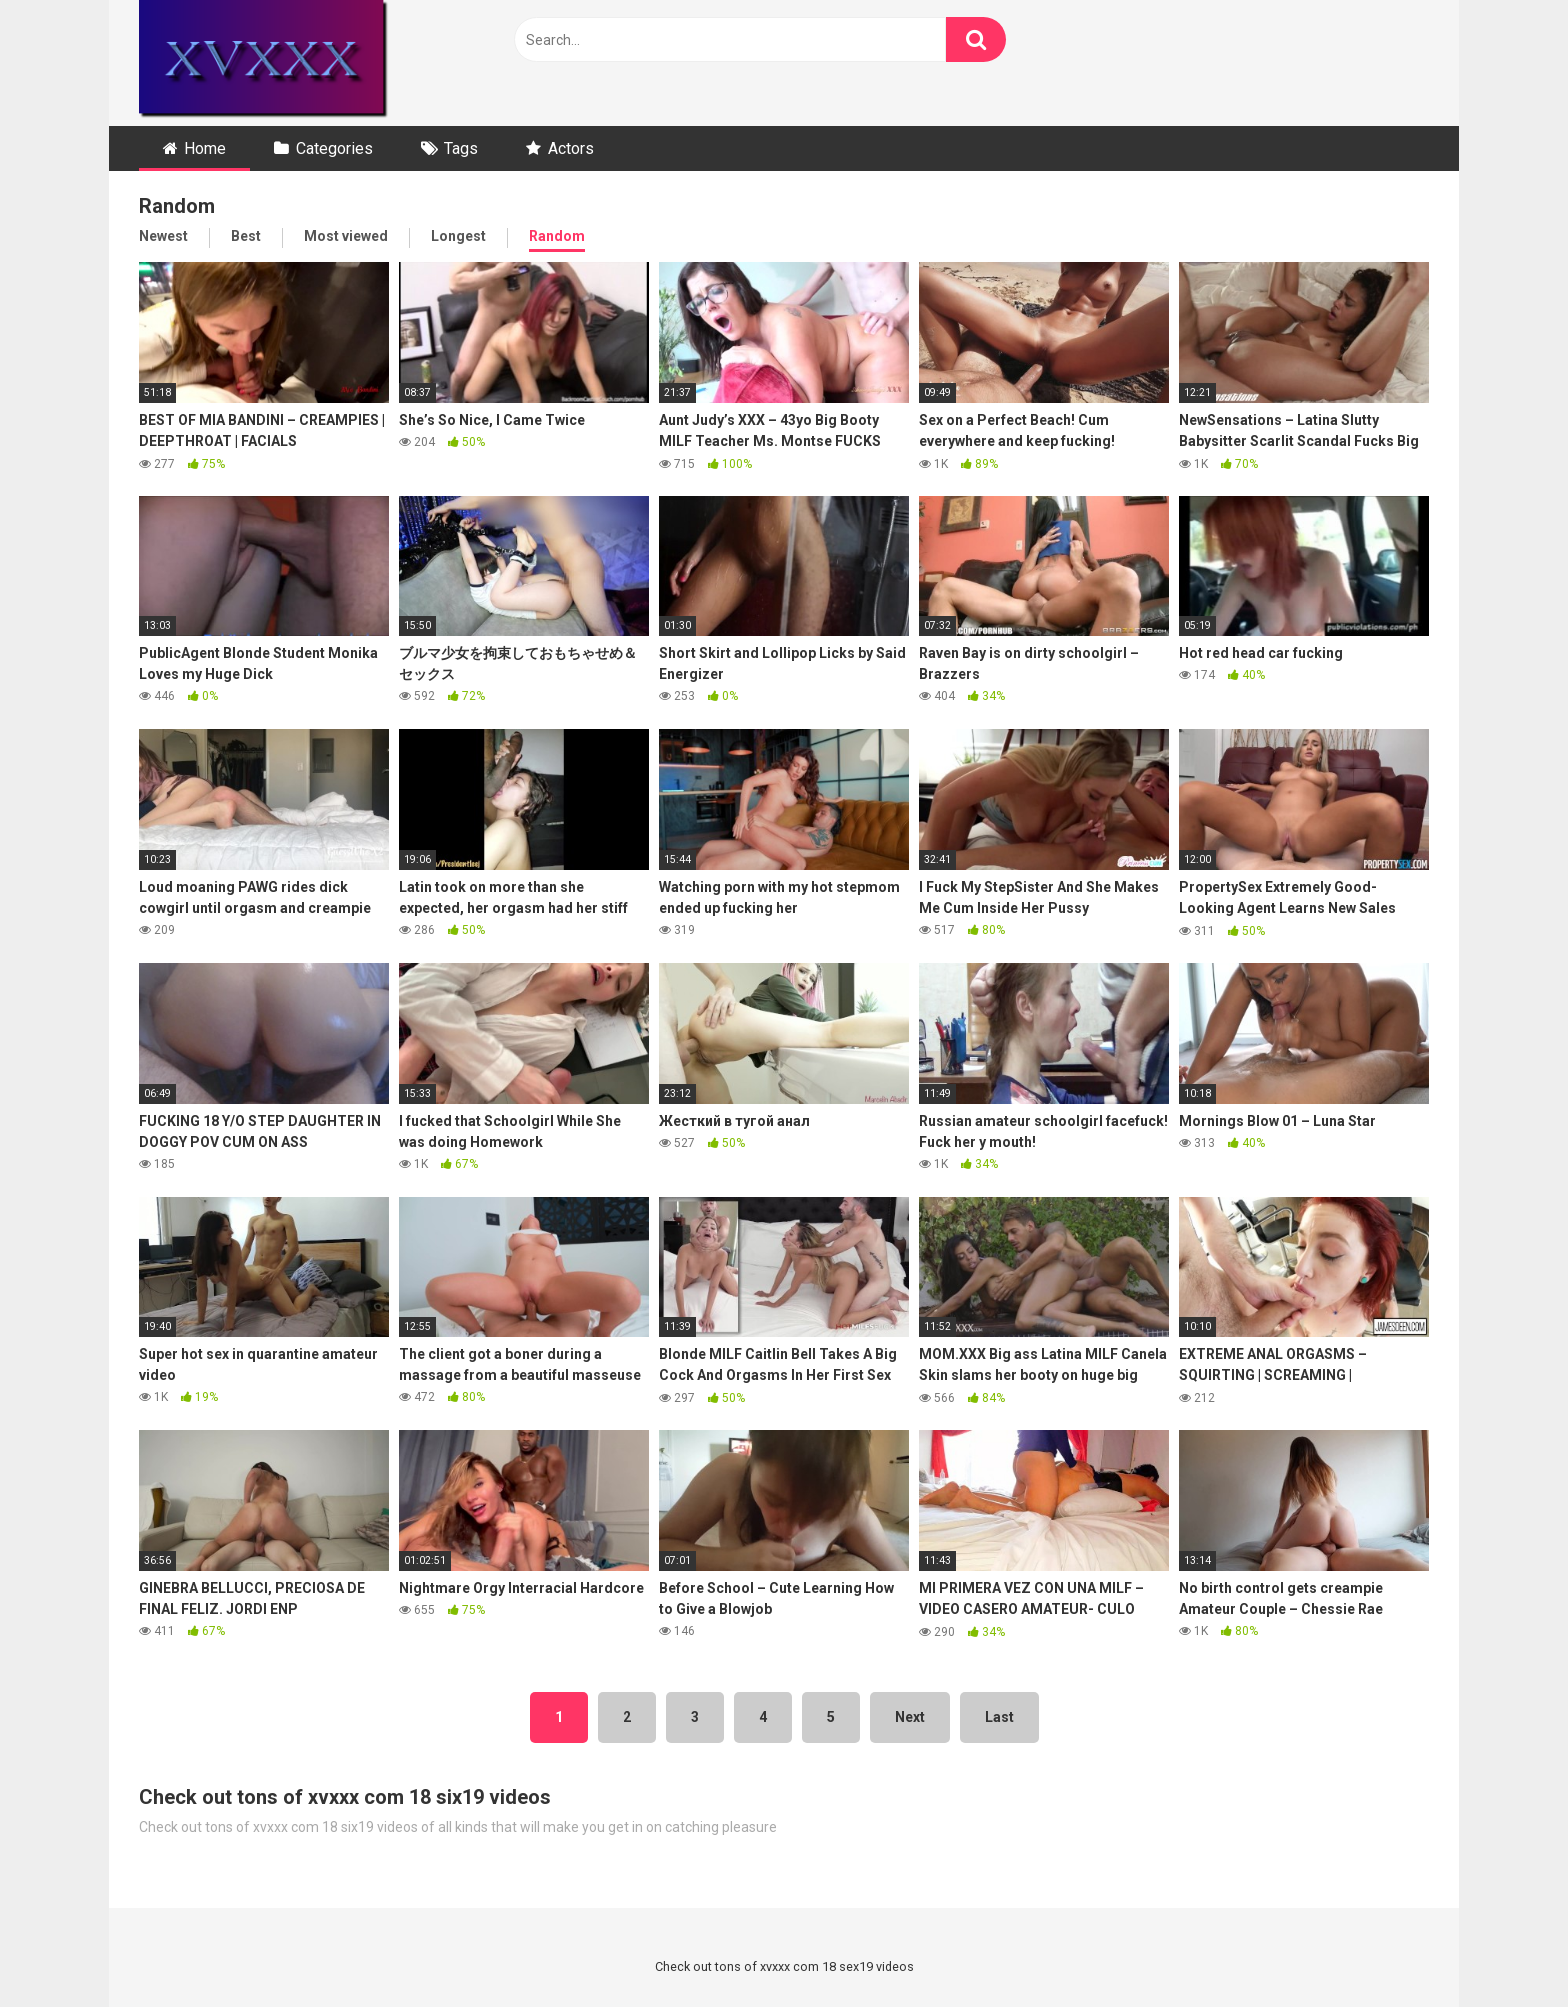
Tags (461, 148)
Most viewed (346, 236)
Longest (458, 236)
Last (999, 1717)
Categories (334, 148)
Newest (163, 236)
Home (205, 148)
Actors (571, 148)
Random (557, 236)
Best (246, 236)
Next (910, 1717)
